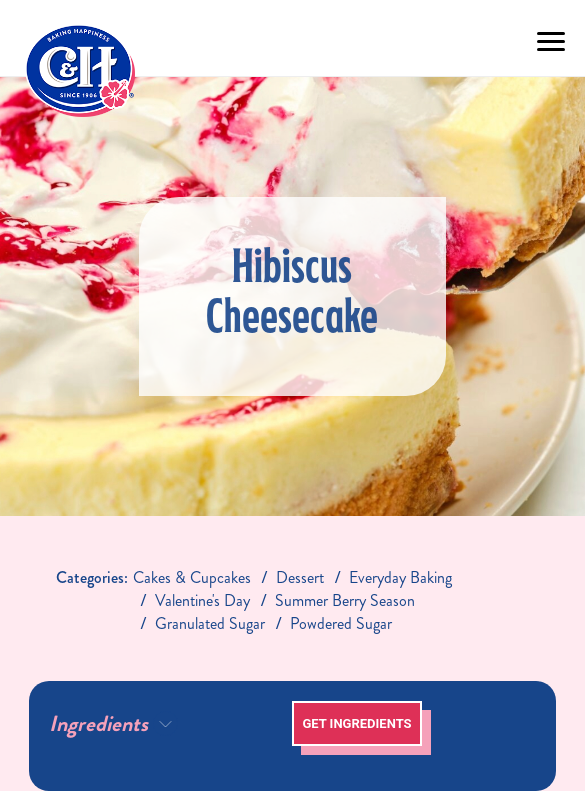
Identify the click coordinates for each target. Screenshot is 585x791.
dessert (300, 577)
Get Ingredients (356, 723)
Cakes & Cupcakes (192, 577)
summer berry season (345, 600)
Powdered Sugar (341, 623)
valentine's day (202, 600)
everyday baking (400, 577)
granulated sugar (210, 623)
